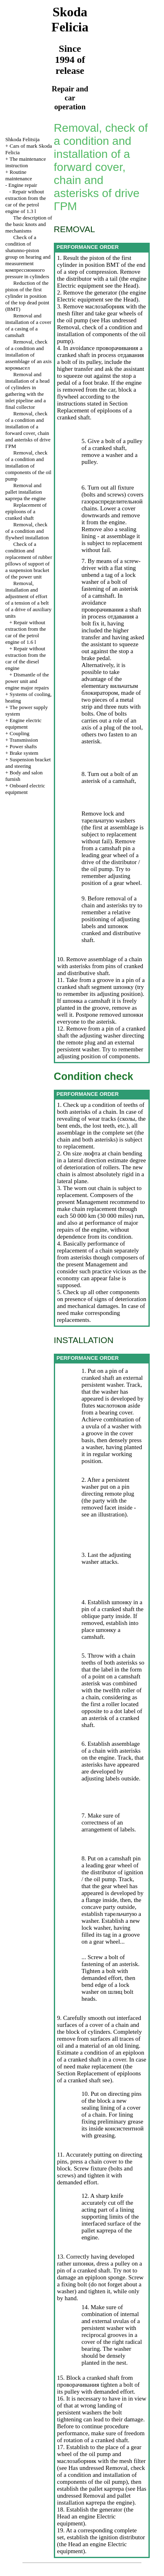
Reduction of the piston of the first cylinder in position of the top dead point (27, 296)
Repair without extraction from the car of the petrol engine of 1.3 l (25, 201)
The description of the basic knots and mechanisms (28, 224)
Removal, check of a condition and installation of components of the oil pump (28, 466)
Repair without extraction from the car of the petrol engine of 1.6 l (25, 632)
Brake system (24, 753)
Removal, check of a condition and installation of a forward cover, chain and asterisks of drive (28, 429)
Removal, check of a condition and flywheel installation (27, 531)
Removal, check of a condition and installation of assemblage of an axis (28, 355)
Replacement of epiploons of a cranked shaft (26, 511)
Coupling (19, 733)
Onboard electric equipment (25, 789)
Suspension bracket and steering (28, 762)
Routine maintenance (18, 175)
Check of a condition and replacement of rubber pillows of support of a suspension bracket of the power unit (28, 560)
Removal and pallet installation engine (25, 491)
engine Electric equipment (101, 282)
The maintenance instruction (25, 162)
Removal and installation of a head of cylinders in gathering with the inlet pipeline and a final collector (27, 390)
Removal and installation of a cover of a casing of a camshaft (28, 325)
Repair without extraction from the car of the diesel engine (25, 658)
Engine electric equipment (23, 723)
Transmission (23, 740)
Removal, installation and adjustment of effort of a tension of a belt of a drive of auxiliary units (28, 599)
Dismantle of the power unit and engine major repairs (27, 681)
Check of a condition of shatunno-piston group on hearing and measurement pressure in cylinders (28, 256)
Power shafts (23, 746)
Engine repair (23, 185)
